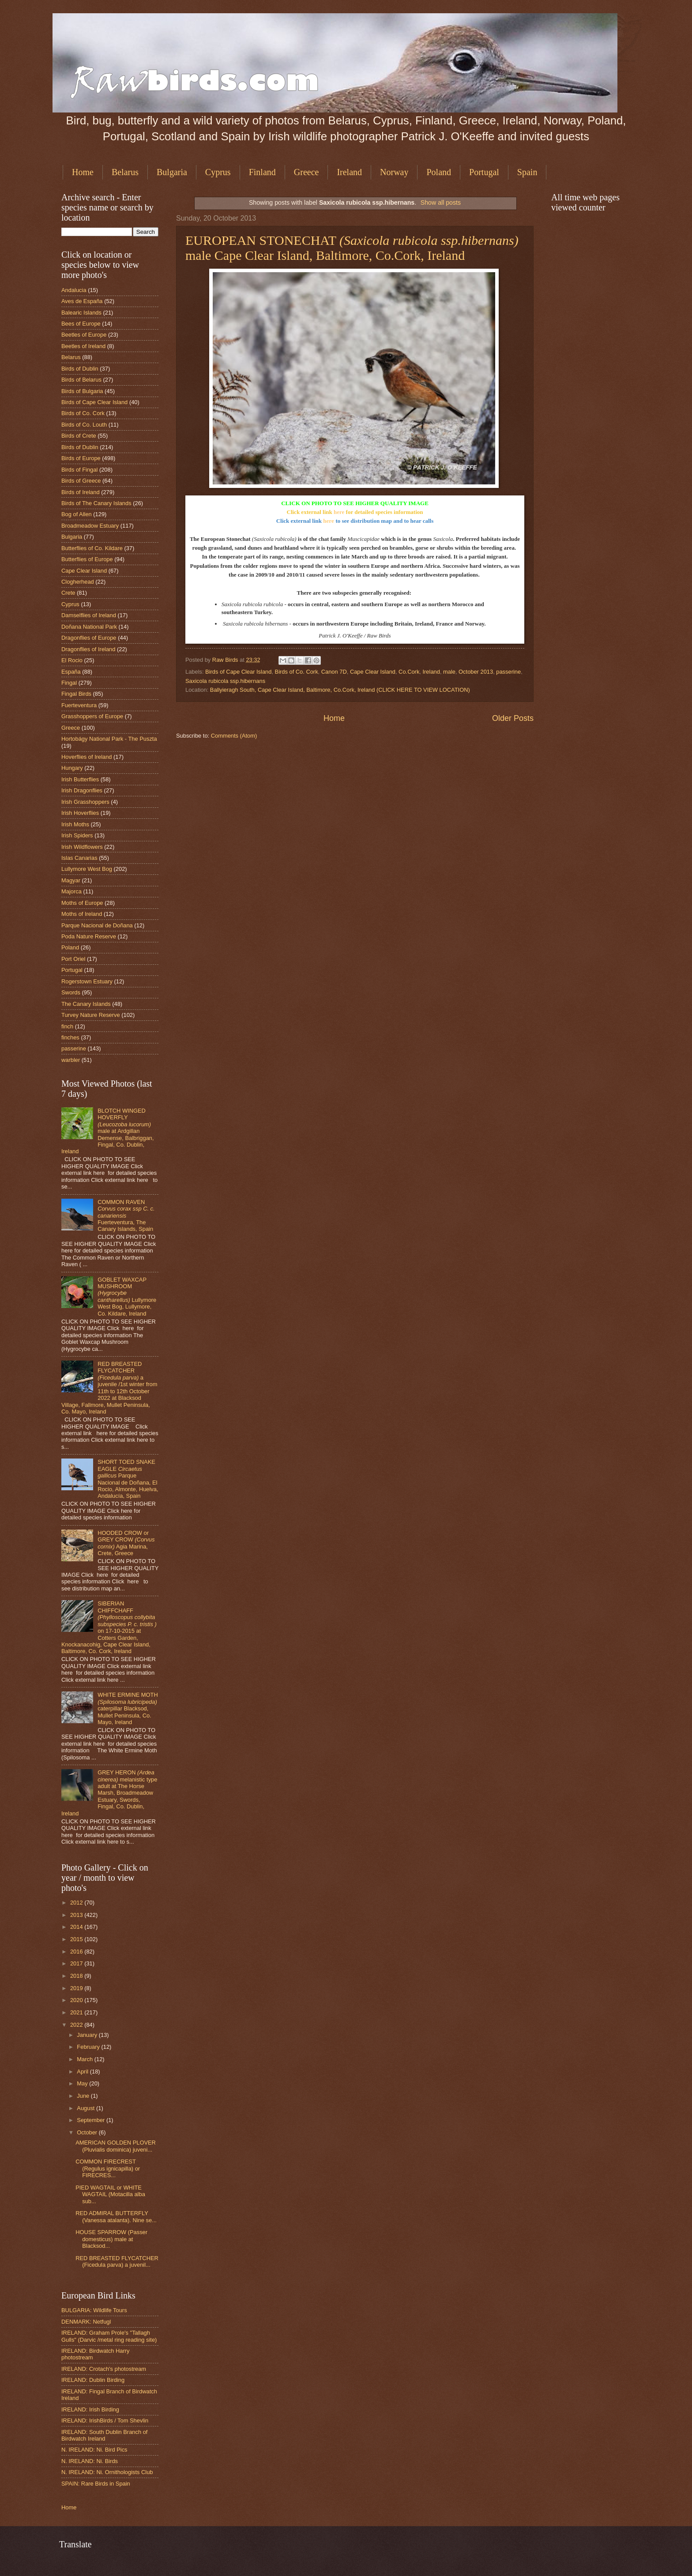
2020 (77, 2000)
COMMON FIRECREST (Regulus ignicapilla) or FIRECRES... (107, 2168)
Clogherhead (77, 581)
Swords (70, 992)
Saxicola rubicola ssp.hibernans (225, 681)
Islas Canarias (79, 858)
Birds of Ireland (80, 492)
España (71, 671)
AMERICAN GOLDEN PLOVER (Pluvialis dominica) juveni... (115, 2145)
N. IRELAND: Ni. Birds (89, 2461)
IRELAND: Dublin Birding (92, 2380)
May (83, 2083)
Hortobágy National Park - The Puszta (109, 738)
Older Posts (513, 718)
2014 (77, 1927)
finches (70, 1037)
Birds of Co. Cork (296, 671)
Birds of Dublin (79, 368)
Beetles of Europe (83, 334)
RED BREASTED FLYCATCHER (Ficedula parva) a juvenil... (116, 2261)
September (91, 2120)
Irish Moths (75, 824)
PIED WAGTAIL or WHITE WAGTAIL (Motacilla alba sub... (110, 2194)
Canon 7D (334, 671)
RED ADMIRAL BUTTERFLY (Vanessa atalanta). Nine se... (116, 2216)
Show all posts (441, 202)
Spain (527, 172)
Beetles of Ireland (83, 346)
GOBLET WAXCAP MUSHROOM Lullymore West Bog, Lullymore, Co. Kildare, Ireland (127, 1296)
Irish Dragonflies (81, 790)
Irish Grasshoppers (85, 802)
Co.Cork (409, 671)
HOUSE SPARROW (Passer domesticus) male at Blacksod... (111, 2239)
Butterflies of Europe (87, 559)
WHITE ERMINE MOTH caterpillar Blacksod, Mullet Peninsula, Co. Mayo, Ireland (128, 1708)
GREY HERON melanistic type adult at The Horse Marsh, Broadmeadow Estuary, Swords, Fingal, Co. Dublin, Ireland (109, 1793)
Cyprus (218, 172)
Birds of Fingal (79, 469)
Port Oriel (73, 959)
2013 (77, 1915)
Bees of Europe (81, 323)
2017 (77, 1963)
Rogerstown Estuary (87, 981)
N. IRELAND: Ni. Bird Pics (94, 2449)
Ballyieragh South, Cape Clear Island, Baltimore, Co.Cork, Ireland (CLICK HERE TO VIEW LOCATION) (340, 689)
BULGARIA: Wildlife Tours (94, 2310)
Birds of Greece (81, 480)
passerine (508, 671)
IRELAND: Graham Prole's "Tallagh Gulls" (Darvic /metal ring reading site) (109, 2336)
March (85, 2059)
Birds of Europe (81, 458)
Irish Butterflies (80, 779)
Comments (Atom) (234, 735)
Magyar (70, 880)
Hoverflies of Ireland (86, 757)
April (83, 2071)
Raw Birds (226, 659)
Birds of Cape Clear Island (238, 671)
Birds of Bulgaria (82, 391)
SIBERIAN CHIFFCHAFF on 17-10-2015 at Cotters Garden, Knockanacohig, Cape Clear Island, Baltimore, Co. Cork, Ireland (109, 1627)
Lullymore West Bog (86, 869)
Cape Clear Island (372, 671)
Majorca (71, 891)
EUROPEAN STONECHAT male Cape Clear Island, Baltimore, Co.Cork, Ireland (352, 247)
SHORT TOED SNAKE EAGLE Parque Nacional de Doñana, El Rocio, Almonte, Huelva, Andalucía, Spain (128, 1479)
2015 (77, 1939)
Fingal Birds (76, 693)
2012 (77, 1902)
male (449, 671)
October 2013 (476, 671)
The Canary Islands (86, 1004)
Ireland (349, 172)
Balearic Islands (81, 312)
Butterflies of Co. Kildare (92, 548)
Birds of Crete (78, 435)
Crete (68, 592)
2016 (77, 1951)
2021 (77, 2012)
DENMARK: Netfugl (86, 2321)
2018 (77, 1975)
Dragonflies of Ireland (88, 649)
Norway (394, 172)
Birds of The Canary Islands (96, 503)
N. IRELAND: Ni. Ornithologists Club (107, 2472)
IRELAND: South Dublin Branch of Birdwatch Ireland (104, 2435)
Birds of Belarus (81, 379)
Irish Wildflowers (82, 847)
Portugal (484, 172)
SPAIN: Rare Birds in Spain (95, 2483)
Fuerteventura (79, 705)
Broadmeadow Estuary (90, 525)
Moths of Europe (82, 903)
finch (67, 1026)
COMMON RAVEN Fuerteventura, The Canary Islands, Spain (126, 1216)
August (86, 2108)
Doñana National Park (89, 626)
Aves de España (82, 301)
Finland (262, 172)
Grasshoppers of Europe (92, 716)
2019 (77, 1988)
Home (83, 172)
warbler (70, 1060)
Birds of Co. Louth (84, 424)
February (89, 2047)
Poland (438, 172)
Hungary (72, 768)
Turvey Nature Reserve (90, 1015)
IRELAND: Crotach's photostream (103, 2369)
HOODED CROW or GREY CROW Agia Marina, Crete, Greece (126, 1543)
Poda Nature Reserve (88, 936)
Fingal (69, 682)
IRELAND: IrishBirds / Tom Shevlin (104, 2420)
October (87, 2132)
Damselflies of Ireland (88, 615)
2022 (77, 2024)
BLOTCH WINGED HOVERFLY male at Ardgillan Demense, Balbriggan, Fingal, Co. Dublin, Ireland (107, 1131)
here (339, 512)
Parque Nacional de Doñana (97, 925)
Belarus (125, 172)
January (87, 2035)
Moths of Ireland (81, 914)
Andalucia (73, 290)
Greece (306, 172)
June (84, 2095)
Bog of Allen (76, 514)
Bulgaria (172, 172)
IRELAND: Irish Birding (90, 2409)
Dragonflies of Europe (89, 637)
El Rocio (72, 660)
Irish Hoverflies (80, 813)
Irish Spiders (77, 835)
